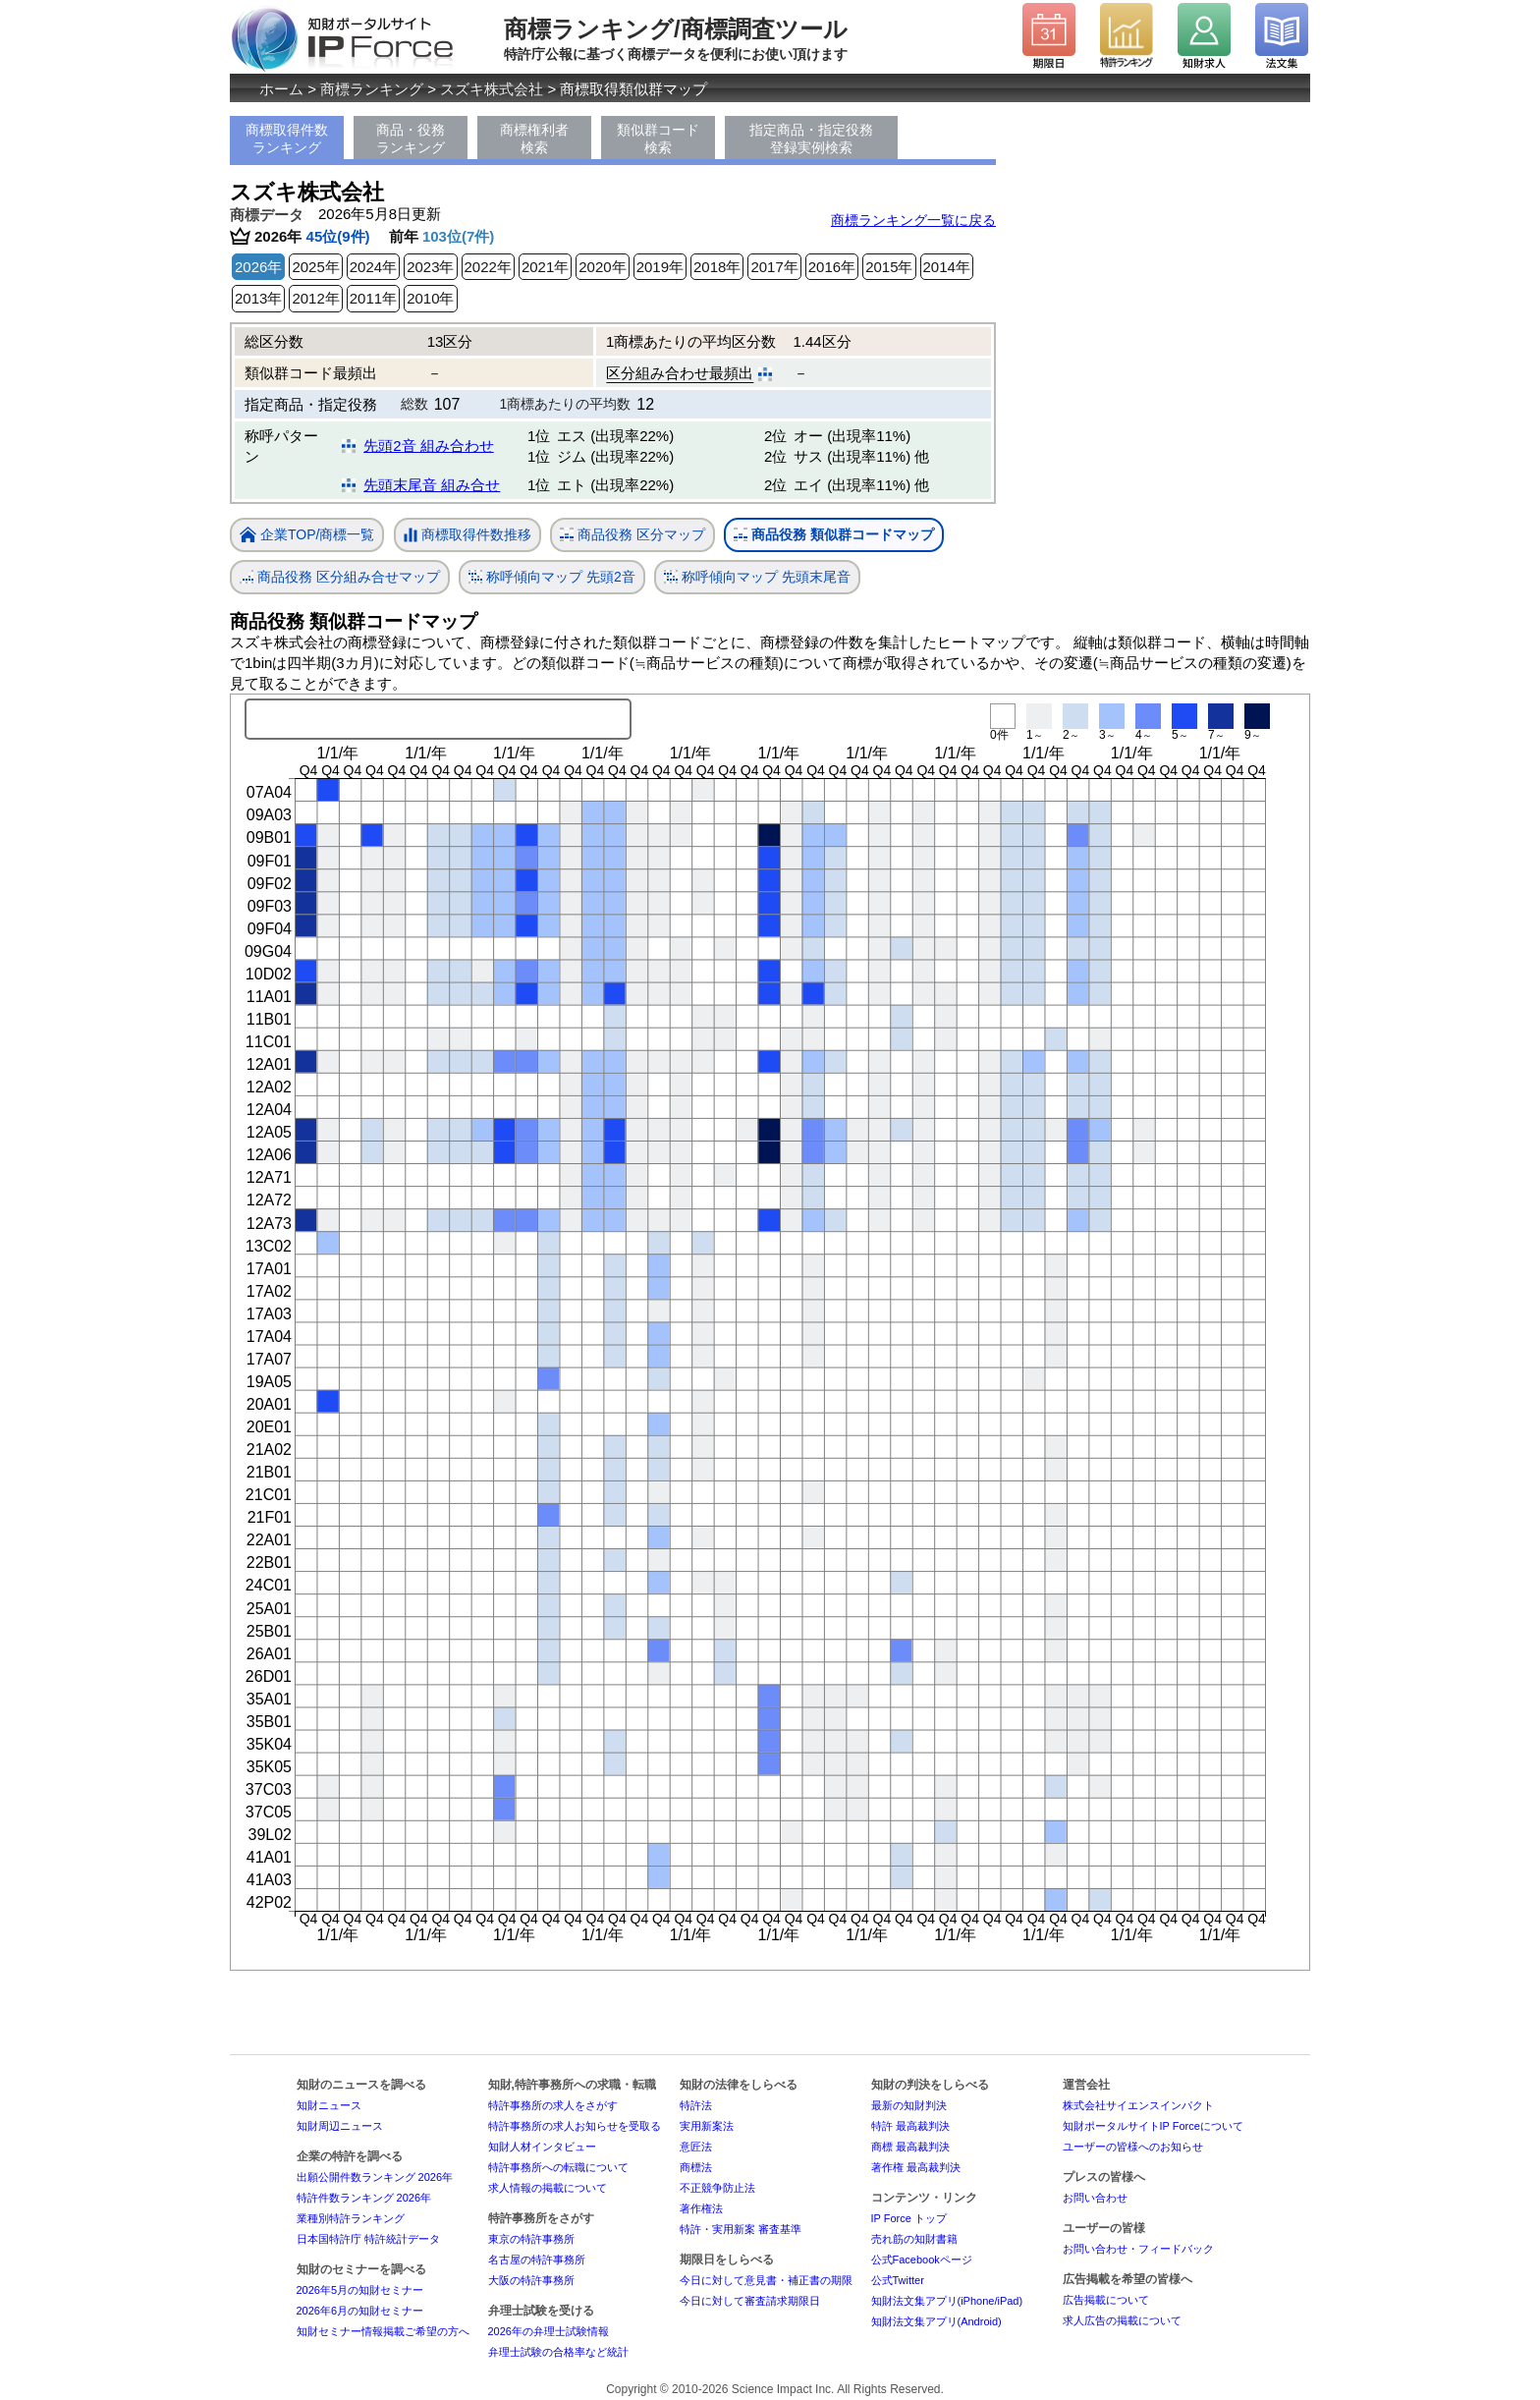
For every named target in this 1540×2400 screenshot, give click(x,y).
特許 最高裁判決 (910, 2126)
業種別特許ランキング (351, 2218)
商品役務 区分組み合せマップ (340, 577)
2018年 (717, 266)
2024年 (373, 266)
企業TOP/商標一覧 (307, 536)
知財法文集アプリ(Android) (936, 2321)
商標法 (696, 2167)
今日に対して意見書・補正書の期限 (766, 2280)
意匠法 (696, 2146)
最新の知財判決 (909, 2105)
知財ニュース (329, 2105)
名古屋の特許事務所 (536, 2259)
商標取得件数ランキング (287, 138)
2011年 (373, 298)
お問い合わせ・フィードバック (1138, 2249)
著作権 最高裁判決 (916, 2167)
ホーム (281, 89)
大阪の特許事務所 (531, 2280)
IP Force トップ (909, 2218)
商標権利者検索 (534, 138)
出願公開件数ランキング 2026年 (375, 2177)
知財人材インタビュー (542, 2146)
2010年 (430, 298)
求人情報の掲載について (547, 2188)
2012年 (315, 298)
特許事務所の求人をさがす (553, 2105)
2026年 (258, 266)
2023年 (430, 266)
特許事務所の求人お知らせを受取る (574, 2126)
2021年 (545, 266)
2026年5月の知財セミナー (360, 2290)
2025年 (315, 266)
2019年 (660, 266)
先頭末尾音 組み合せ (431, 484)
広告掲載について (1106, 2300)
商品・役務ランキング (410, 138)
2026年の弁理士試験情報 (548, 2331)
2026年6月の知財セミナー (360, 2310)
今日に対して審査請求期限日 (750, 2301)
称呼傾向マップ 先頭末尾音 (757, 577)
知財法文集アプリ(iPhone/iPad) (947, 2301)
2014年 (946, 266)
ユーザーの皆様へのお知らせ (1133, 2146)
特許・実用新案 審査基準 (740, 2229)
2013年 (258, 298)
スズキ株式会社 (491, 89)
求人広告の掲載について (1122, 2320)
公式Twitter (897, 2280)
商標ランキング (371, 89)
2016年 (831, 266)
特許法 (696, 2105)
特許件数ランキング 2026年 (364, 2198)
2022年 (488, 266)
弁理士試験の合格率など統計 (558, 2352)
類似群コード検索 (658, 138)
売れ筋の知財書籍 (914, 2239)
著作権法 (701, 2208)
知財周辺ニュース (340, 2126)
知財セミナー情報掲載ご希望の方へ (383, 2331)
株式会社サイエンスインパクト (1138, 2105)
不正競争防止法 (717, 2188)
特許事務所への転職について (558, 2167)
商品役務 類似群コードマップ (834, 535)
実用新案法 (707, 2126)
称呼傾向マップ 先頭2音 (551, 577)
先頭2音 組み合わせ (428, 445)
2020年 (602, 266)
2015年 (888, 266)
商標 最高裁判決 (910, 2146)
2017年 (774, 266)
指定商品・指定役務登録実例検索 (811, 138)
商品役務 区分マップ (632, 535)
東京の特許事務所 (531, 2239)
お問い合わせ (1095, 2198)
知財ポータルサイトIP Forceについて (1153, 2126)
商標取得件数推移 (467, 535)
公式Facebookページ (921, 2259)
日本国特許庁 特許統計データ (368, 2239)
